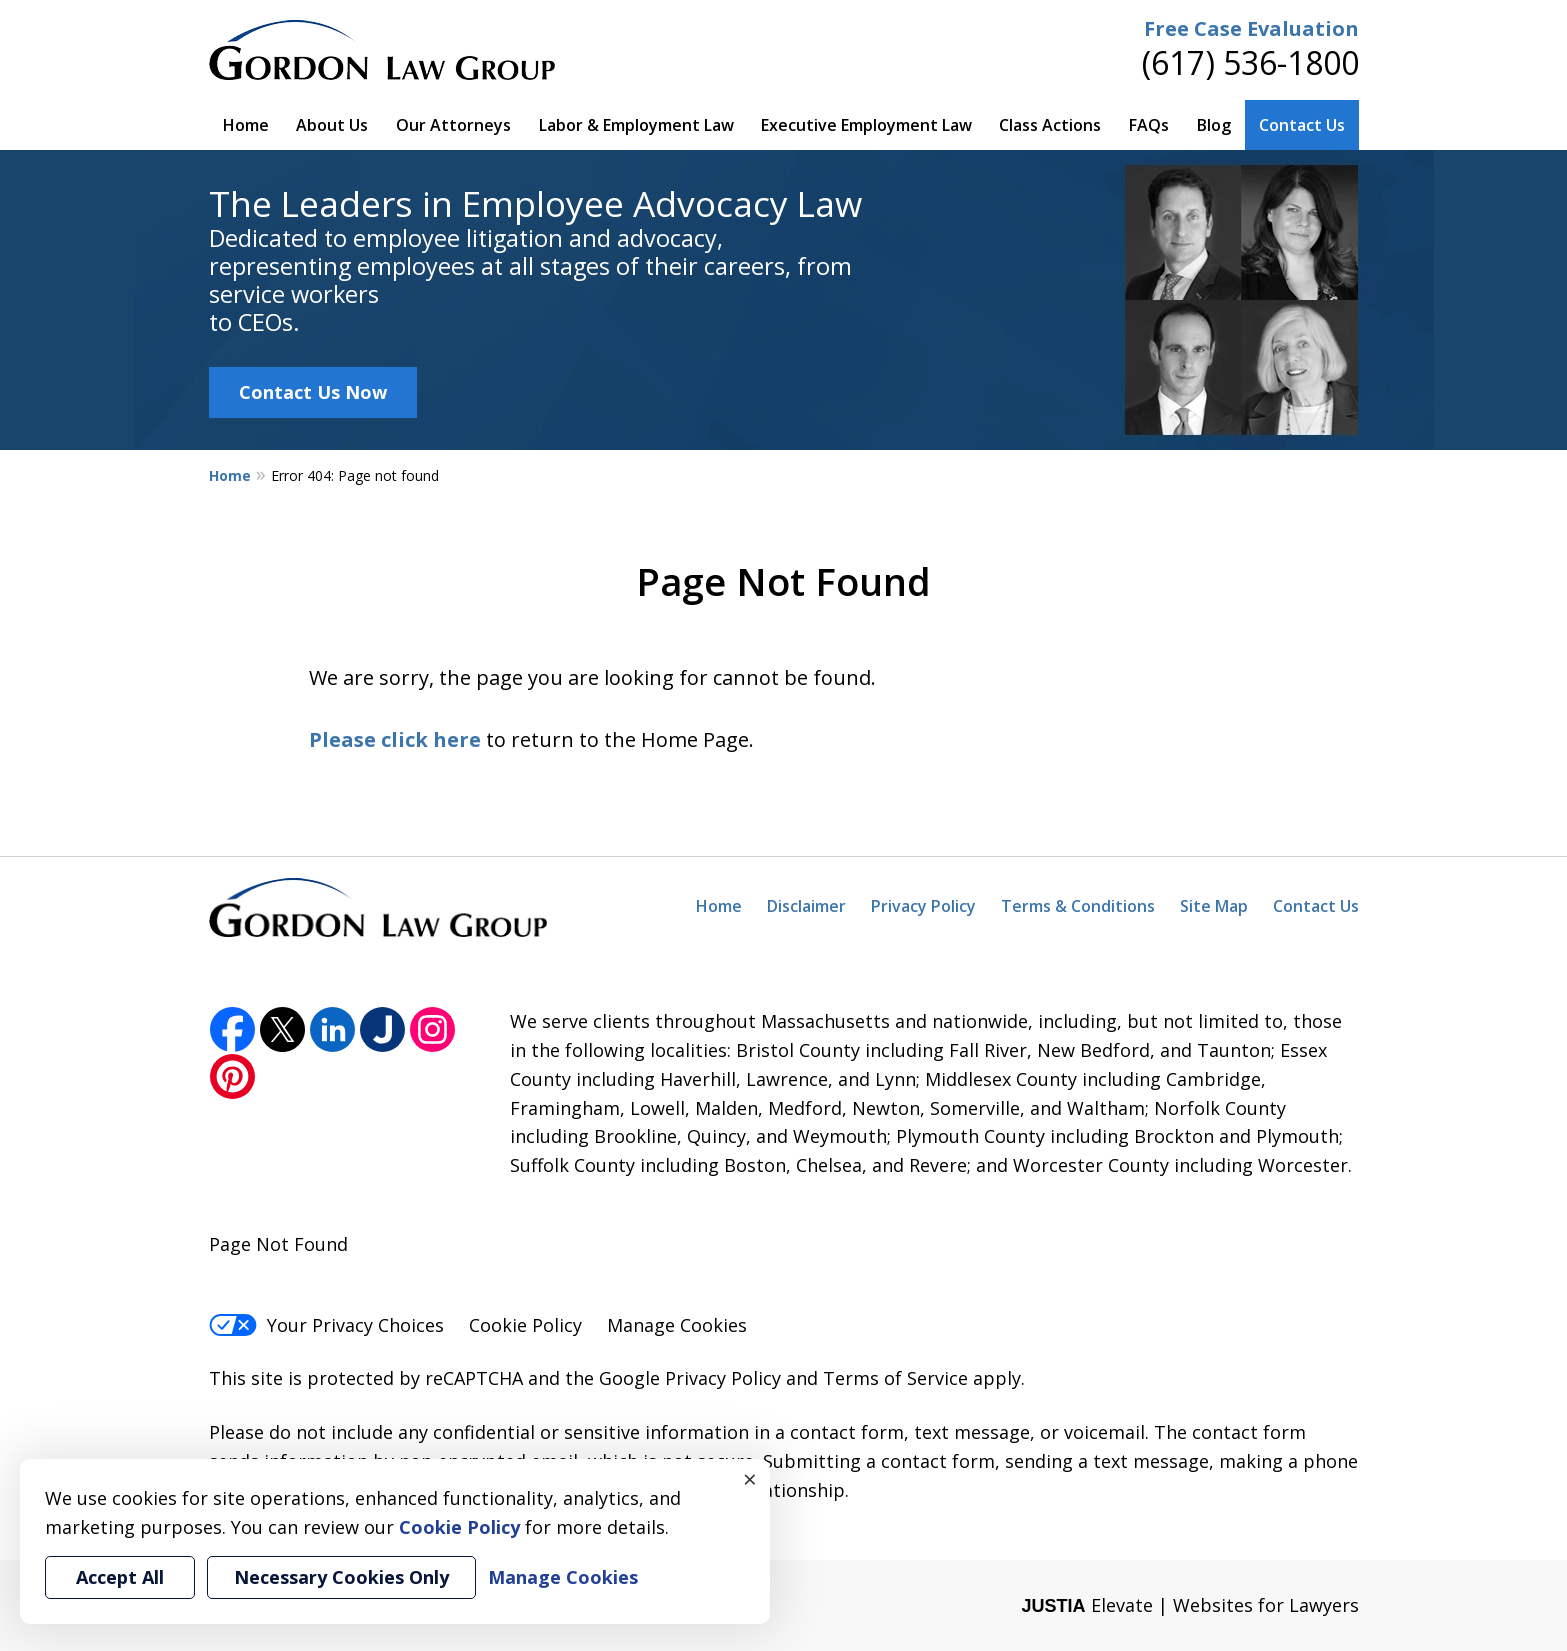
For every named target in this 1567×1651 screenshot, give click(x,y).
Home (246, 125)
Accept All (120, 1577)
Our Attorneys (453, 125)
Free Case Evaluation (1251, 28)
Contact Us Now (313, 392)
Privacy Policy (923, 906)
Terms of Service (895, 1378)
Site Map (1214, 906)
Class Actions (1050, 125)
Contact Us (1302, 125)
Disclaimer (806, 906)
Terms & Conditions (1078, 906)
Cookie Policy (525, 1325)
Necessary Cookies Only (341, 1577)
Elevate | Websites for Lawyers (1189, 1605)
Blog (1214, 125)
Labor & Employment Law (636, 125)
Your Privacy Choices (326, 1325)
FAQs (1149, 125)
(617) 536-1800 (1250, 62)
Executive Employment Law (866, 125)
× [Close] (750, 1479)
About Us (332, 125)
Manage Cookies (677, 1325)
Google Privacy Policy (690, 1378)
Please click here (395, 739)
